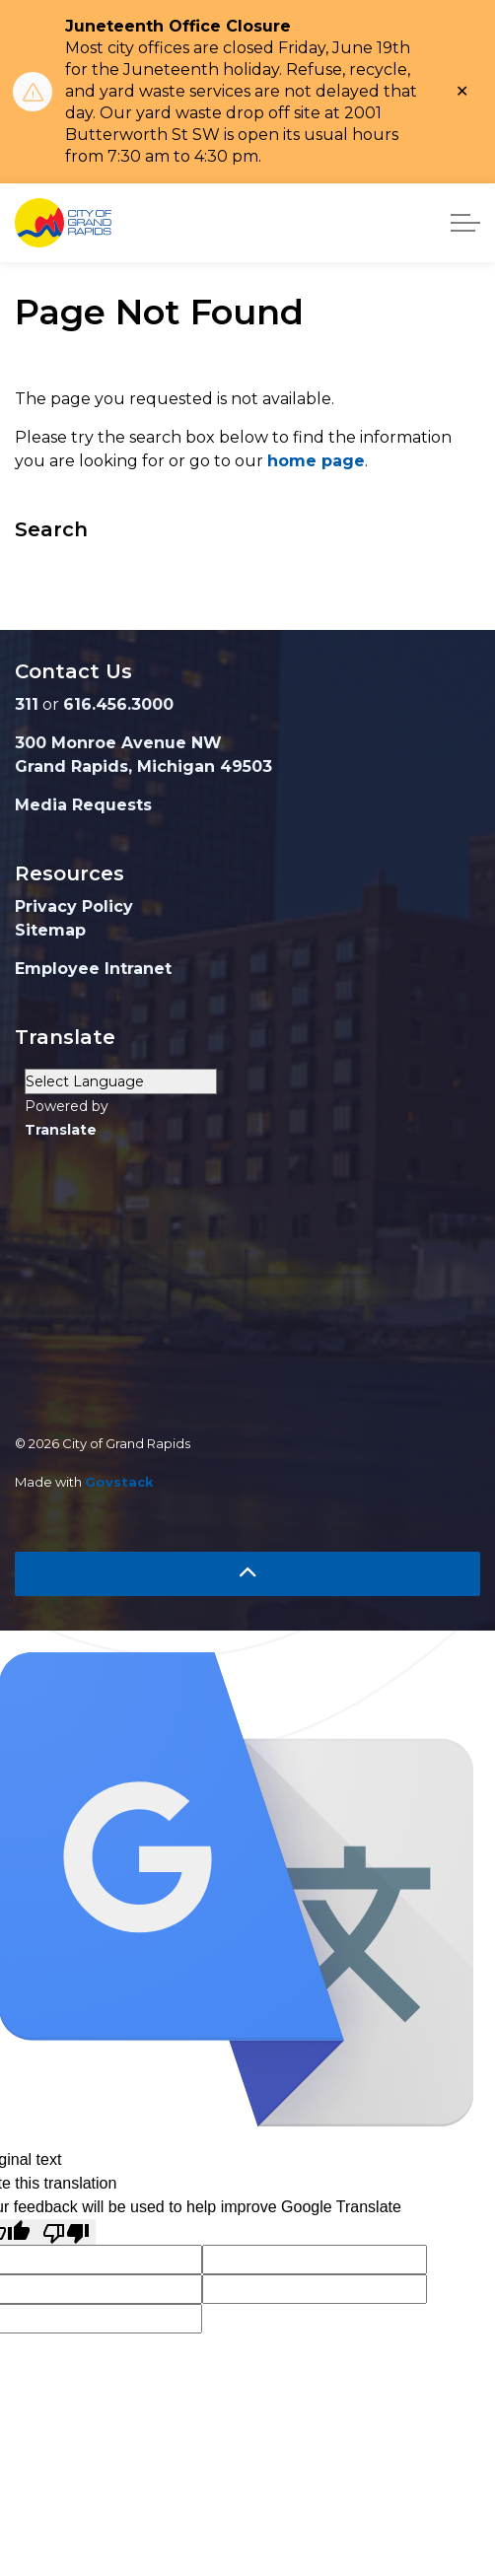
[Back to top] (247, 1574)
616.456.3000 (118, 704)
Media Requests (83, 805)
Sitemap (50, 930)
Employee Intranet (93, 968)
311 (26, 704)
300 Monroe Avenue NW (118, 742)
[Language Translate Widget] (121, 1081)
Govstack (119, 1482)
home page (316, 461)
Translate (61, 1130)
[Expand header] (465, 222)
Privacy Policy (74, 906)
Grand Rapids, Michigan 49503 (143, 766)
